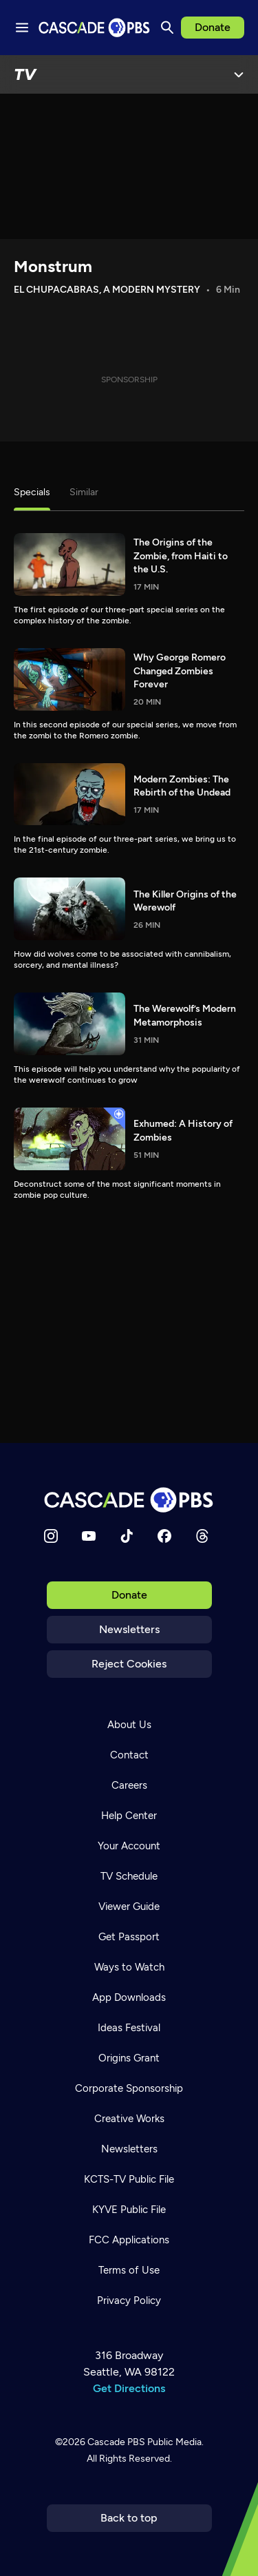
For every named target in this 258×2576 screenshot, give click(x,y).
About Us (129, 1724)
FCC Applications (129, 2240)
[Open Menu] (238, 74)
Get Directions (129, 2388)
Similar (83, 492)
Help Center (129, 1815)
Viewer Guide (129, 1906)
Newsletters (129, 1629)
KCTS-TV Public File (129, 2179)
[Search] (167, 27)
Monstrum (53, 266)
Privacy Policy (129, 2300)
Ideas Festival (129, 2028)
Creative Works (129, 2118)
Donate (212, 27)
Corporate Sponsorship (129, 2088)
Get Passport (129, 1937)
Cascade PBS (116, 2442)
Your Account (129, 1846)
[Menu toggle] (22, 27)
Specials (32, 492)
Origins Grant (129, 2058)
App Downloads (129, 1997)
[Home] (129, 1500)
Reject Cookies (129, 1663)
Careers (129, 1785)
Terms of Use (129, 2270)
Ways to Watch (129, 1967)
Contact (129, 1755)
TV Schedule (129, 1876)
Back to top (129, 2517)
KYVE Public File (129, 2209)
